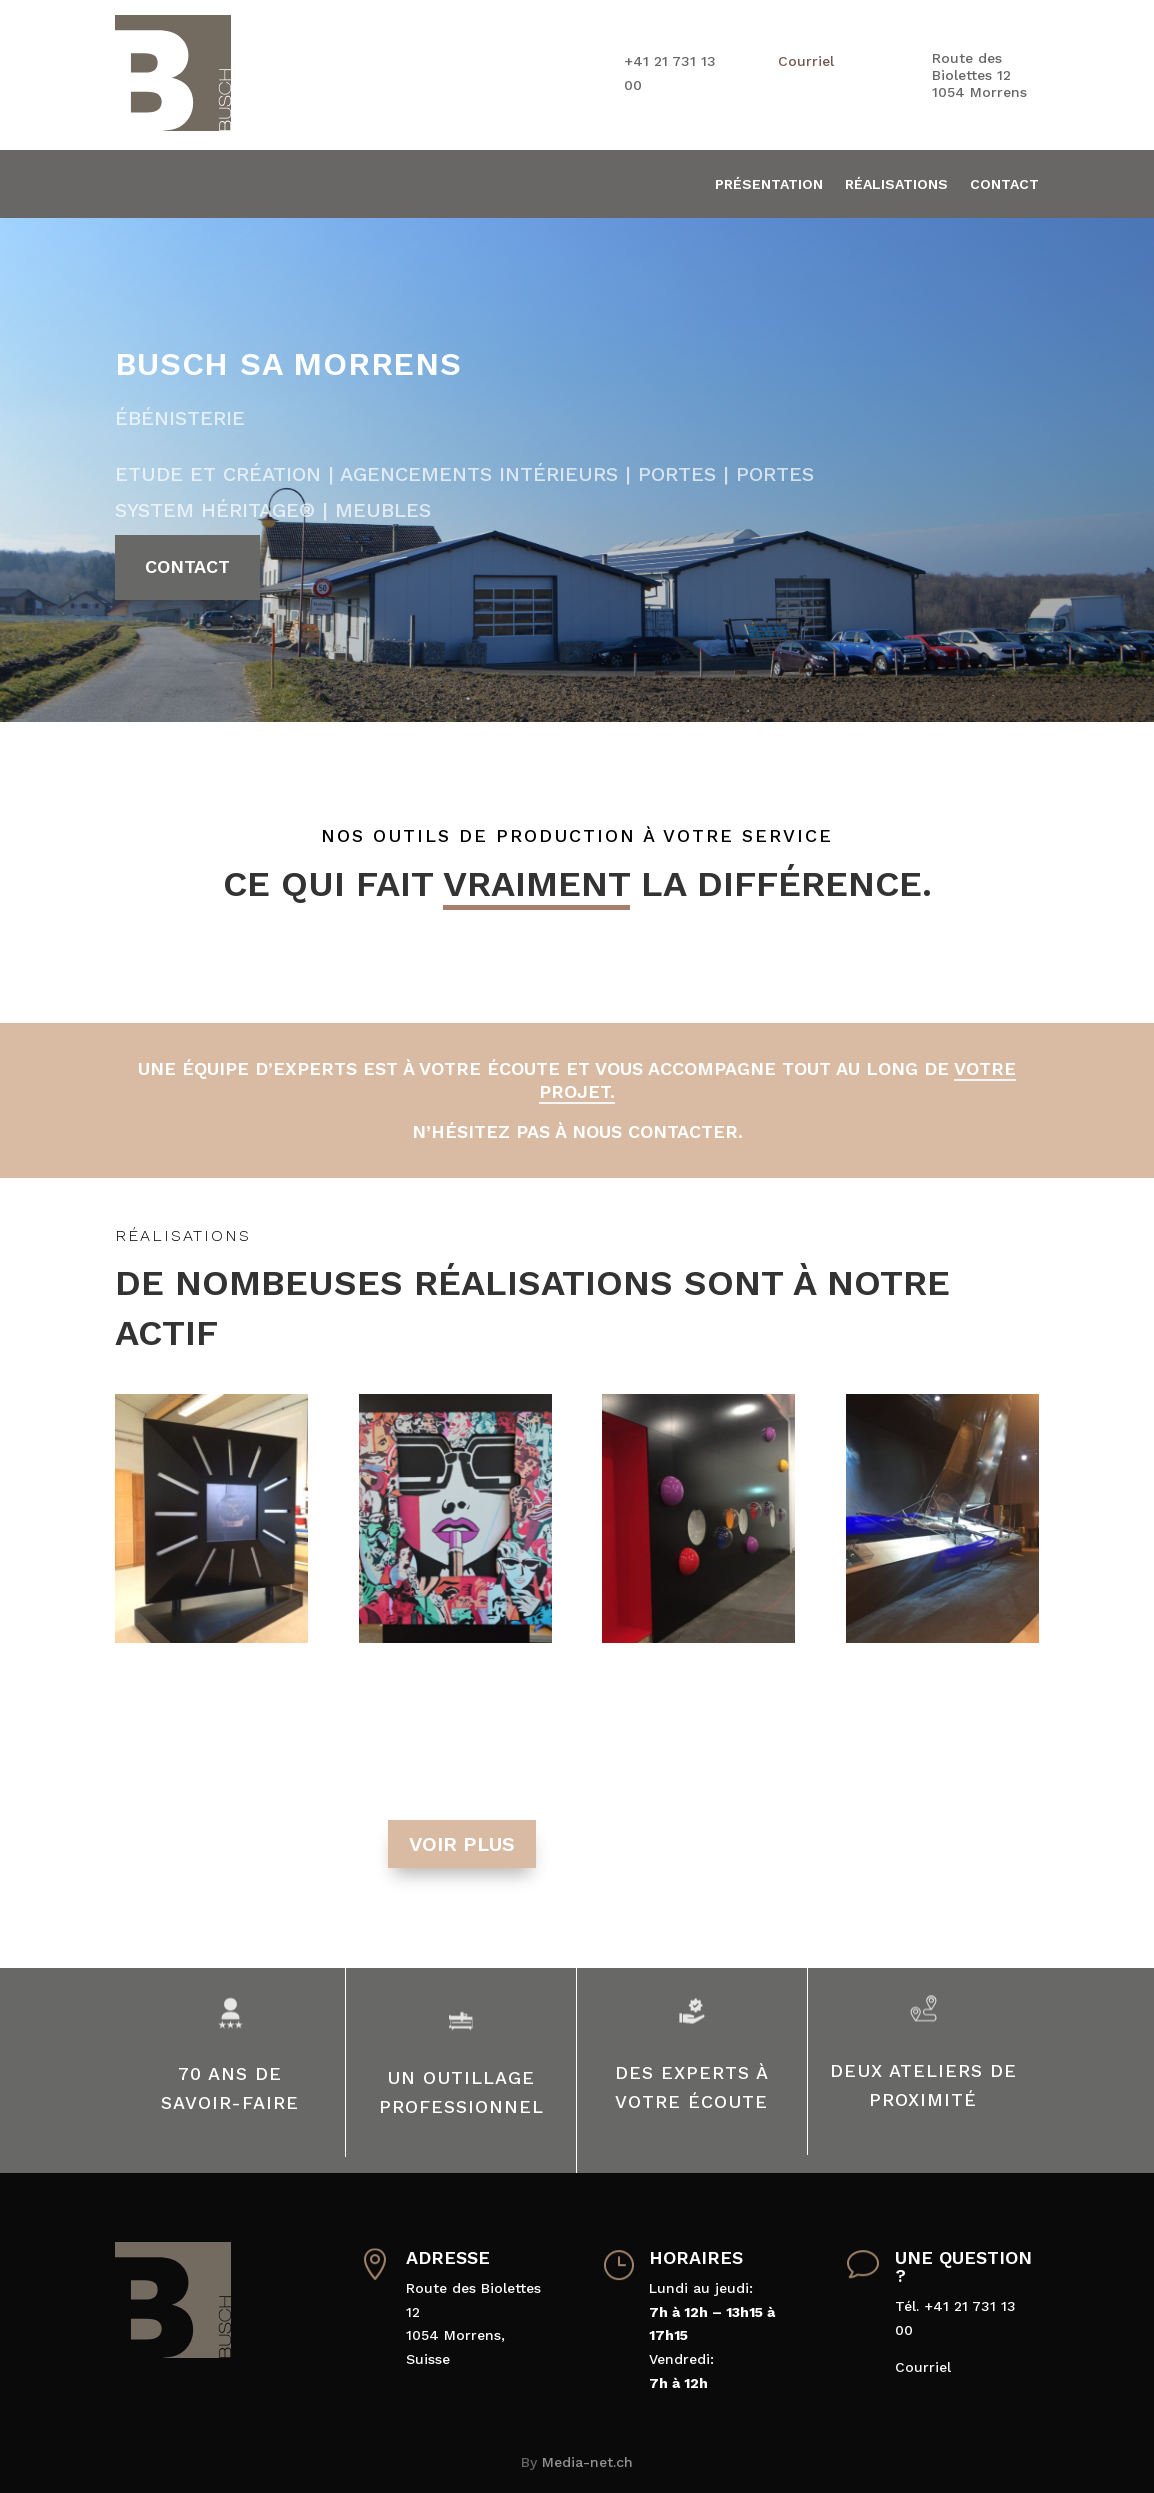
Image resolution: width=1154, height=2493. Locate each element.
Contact (1004, 184)
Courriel (806, 61)
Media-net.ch (587, 2462)
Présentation (769, 184)
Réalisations (896, 184)
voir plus (462, 1844)
